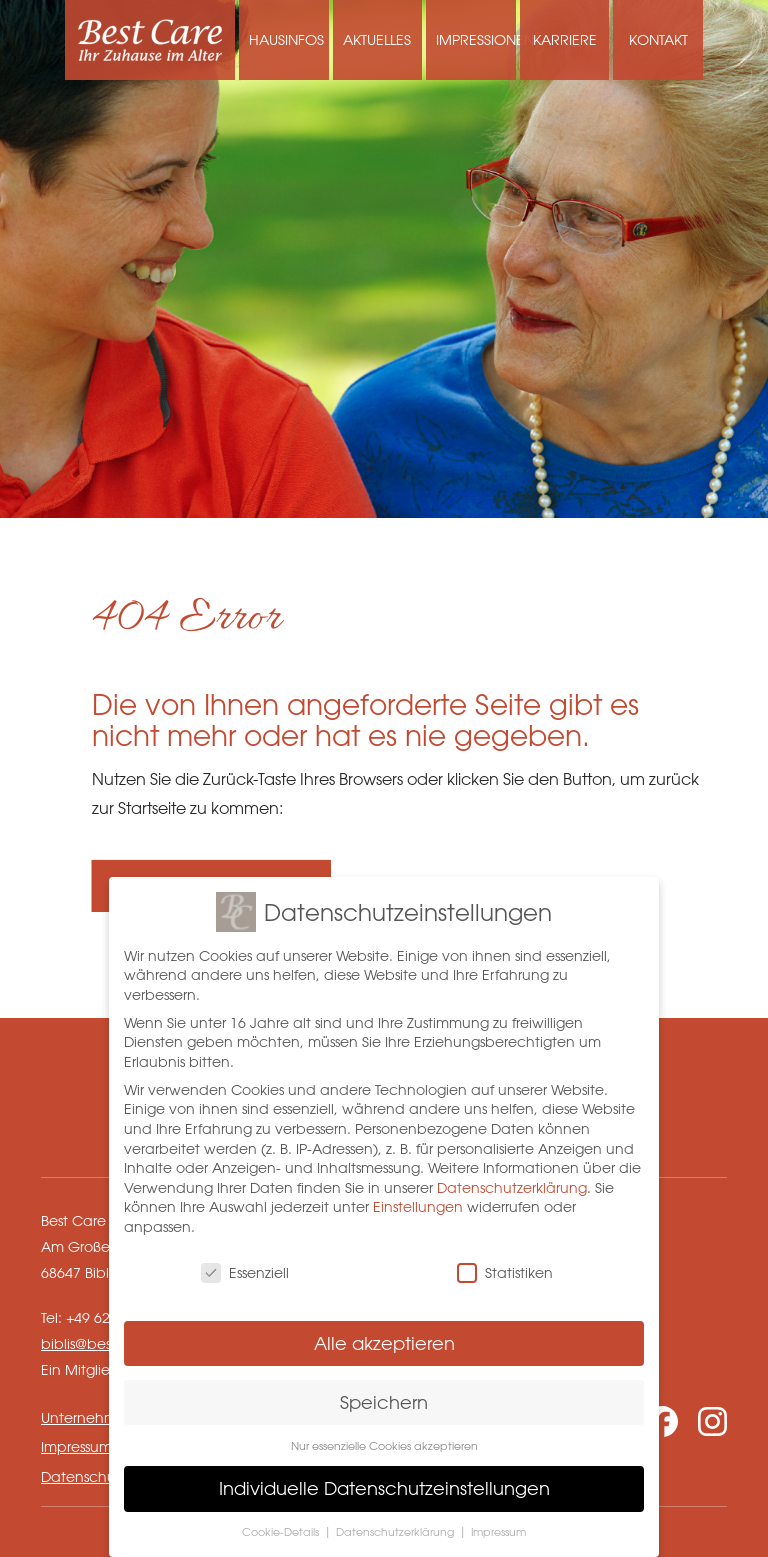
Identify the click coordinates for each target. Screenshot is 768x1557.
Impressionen (476, 39)
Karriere (565, 39)
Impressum (76, 1446)
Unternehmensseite (106, 1417)
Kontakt (658, 39)
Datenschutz (84, 1476)
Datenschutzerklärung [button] (396, 1526)
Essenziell (245, 1267)
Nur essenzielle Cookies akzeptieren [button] (384, 1439)
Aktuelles (377, 39)
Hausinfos (286, 39)
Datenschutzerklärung (512, 1182)
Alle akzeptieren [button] (384, 1337)
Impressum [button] (498, 1526)
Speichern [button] (384, 1396)
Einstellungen (418, 1201)
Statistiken (505, 1267)
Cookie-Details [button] (282, 1526)
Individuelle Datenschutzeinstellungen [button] (384, 1483)
